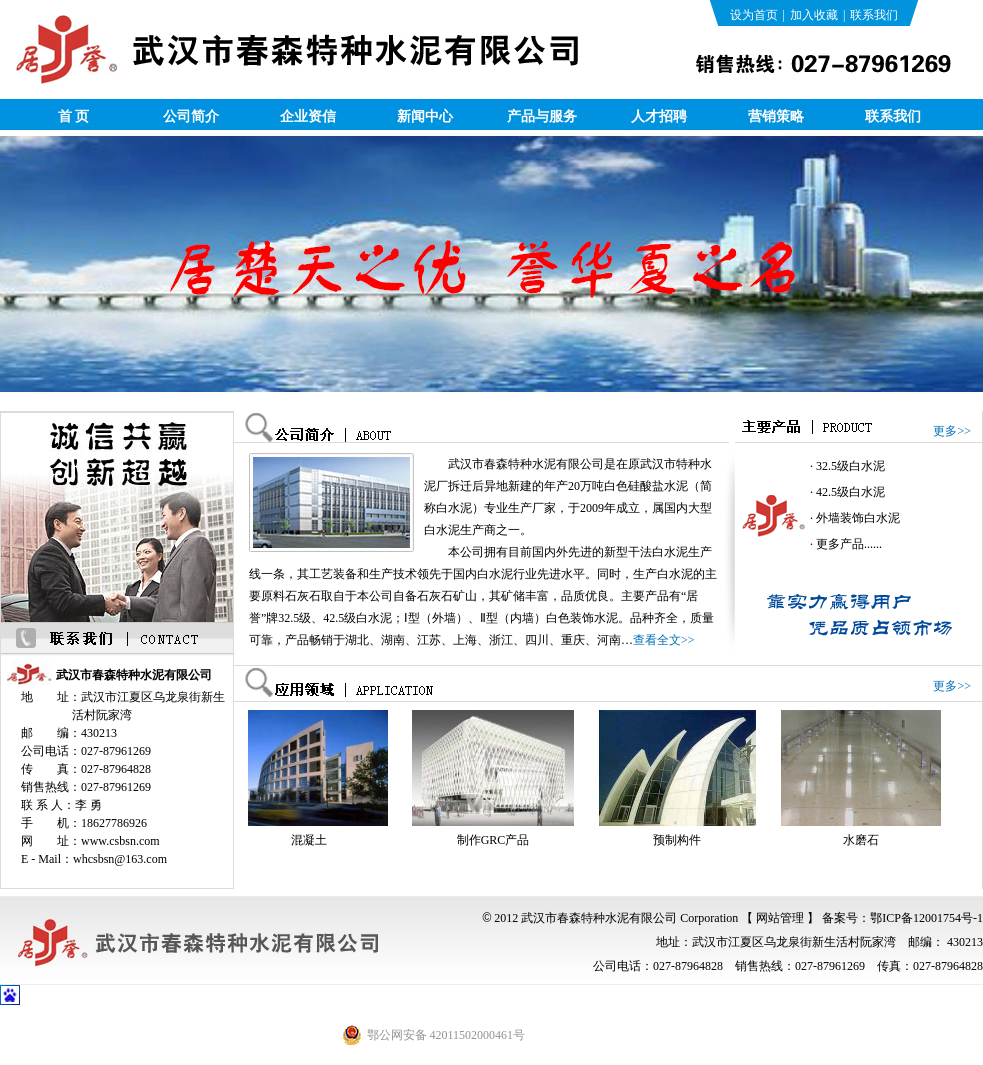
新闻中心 (425, 116)
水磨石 (864, 840)
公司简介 (191, 116)
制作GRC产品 (496, 840)
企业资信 (308, 116)
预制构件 (680, 840)
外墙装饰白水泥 (858, 518)
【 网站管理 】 (780, 918)
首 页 (74, 116)
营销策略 (776, 116)
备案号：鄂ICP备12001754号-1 (902, 918)
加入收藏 (814, 15)
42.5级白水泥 (850, 492)
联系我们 (874, 15)
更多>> (952, 431)
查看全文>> (664, 640)
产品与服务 (542, 116)
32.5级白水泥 (850, 466)
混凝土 (312, 840)
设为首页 (754, 15)
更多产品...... (849, 544)
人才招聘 (659, 116)
